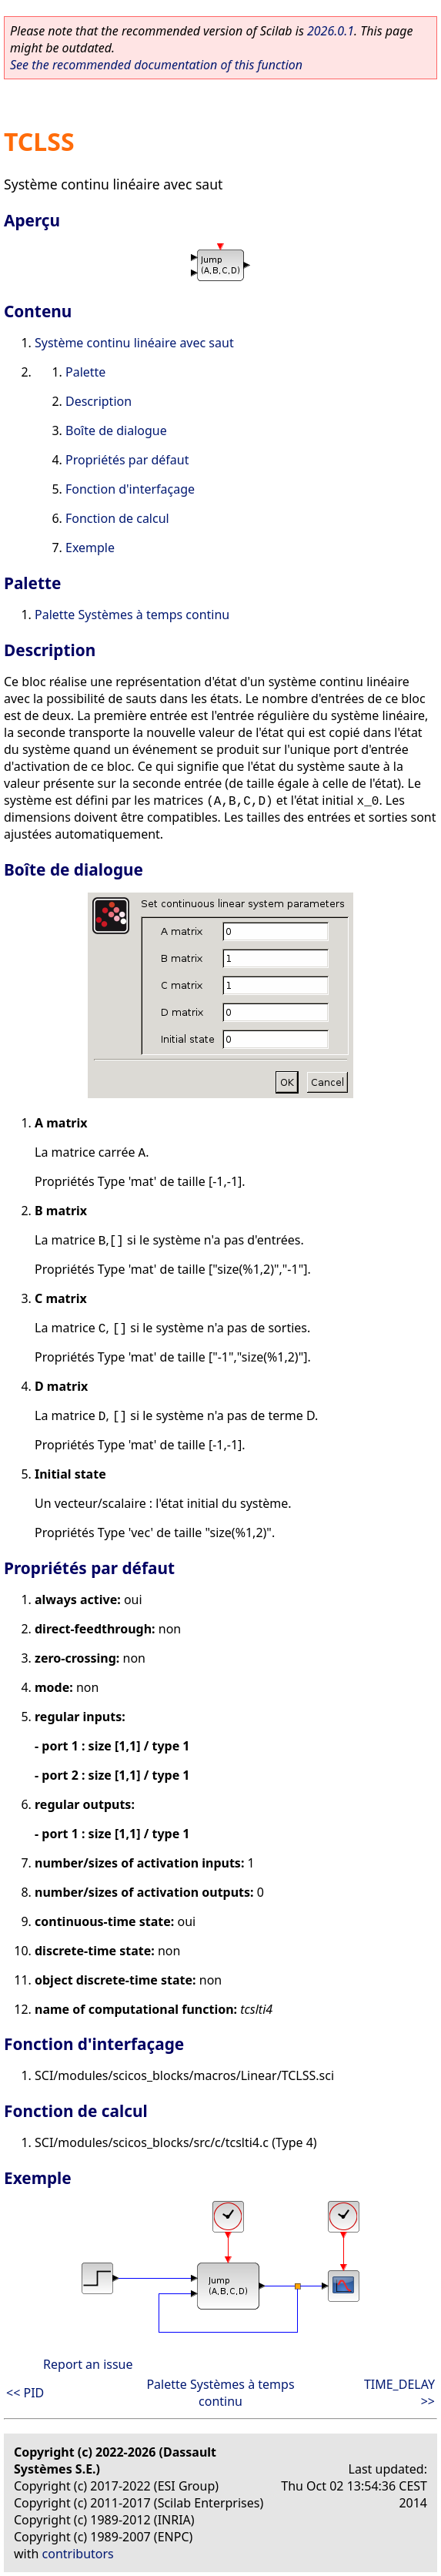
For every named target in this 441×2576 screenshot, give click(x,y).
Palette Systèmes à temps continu (132, 614)
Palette (85, 371)
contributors (78, 2553)
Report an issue (87, 2364)
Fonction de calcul (117, 518)
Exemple (90, 547)
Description (98, 401)
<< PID (25, 2392)
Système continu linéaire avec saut (134, 342)
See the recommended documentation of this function (156, 64)
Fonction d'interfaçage (130, 489)
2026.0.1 (330, 30)
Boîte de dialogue (116, 430)
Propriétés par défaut (127, 459)
